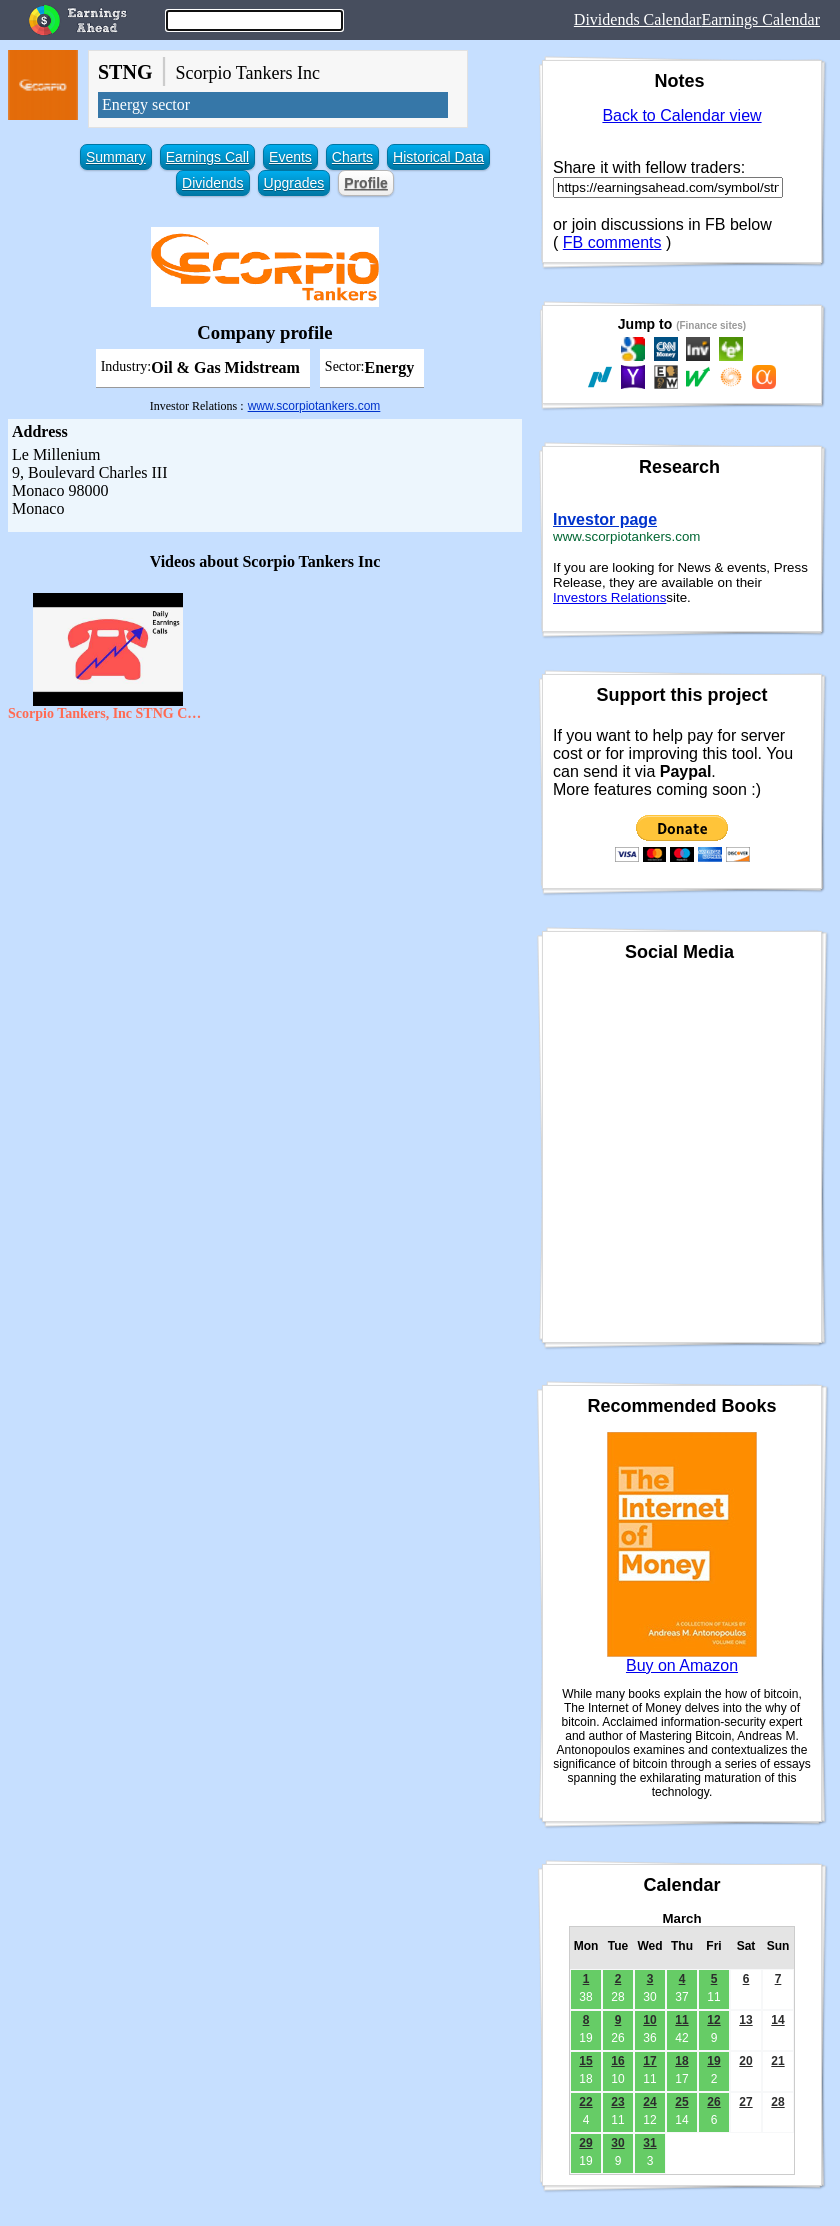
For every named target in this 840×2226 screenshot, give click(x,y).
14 (777, 2020)
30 (617, 2143)
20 (745, 2061)
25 (681, 2102)
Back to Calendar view (681, 115)
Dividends (212, 183)
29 (585, 2143)
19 (713, 2061)
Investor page (605, 519)
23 (617, 2102)
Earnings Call (207, 157)
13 (745, 2020)
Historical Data (438, 157)
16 (617, 2061)
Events (290, 157)
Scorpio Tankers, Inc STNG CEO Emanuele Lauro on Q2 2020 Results (108, 713)
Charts (352, 157)
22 (585, 2102)
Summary (116, 157)
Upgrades (294, 183)
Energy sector (146, 104)
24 (649, 2102)
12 (713, 2020)
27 (745, 2102)
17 (649, 2061)
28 (777, 2102)
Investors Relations (609, 597)
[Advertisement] (265, 876)
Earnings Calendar (760, 19)
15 (585, 2061)
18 (681, 2061)
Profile (366, 183)
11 (681, 2020)
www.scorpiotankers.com (314, 406)
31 (649, 2143)
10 (649, 2020)
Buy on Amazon (682, 1665)
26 (713, 2102)
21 (777, 2061)
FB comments (612, 242)
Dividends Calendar (638, 19)
